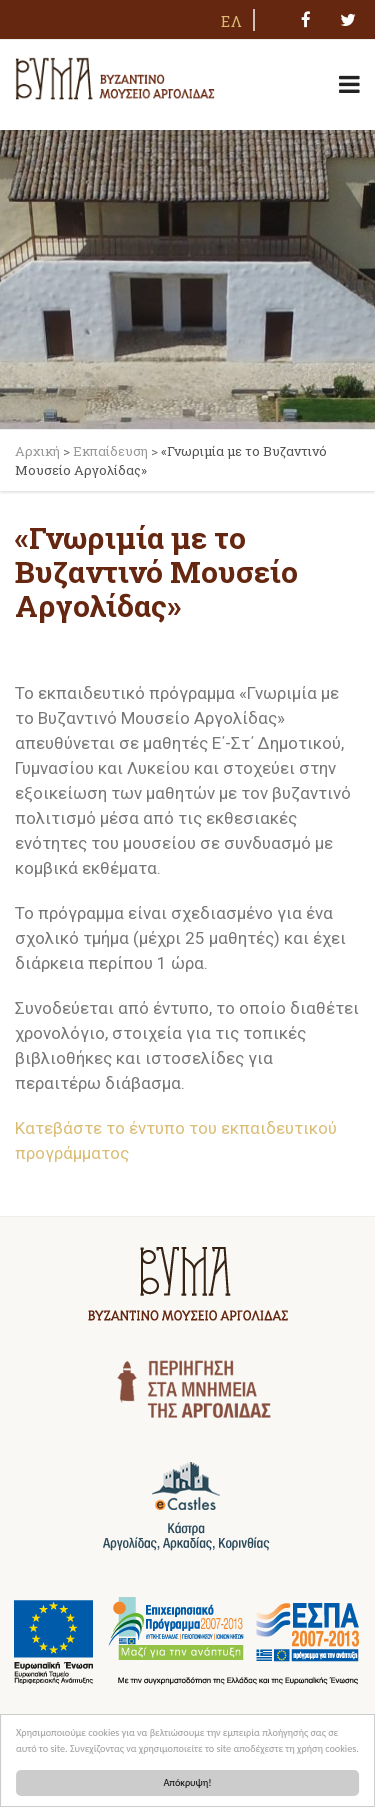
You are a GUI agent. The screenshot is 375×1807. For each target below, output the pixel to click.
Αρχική (37, 451)
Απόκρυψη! (188, 1782)
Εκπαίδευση (110, 451)
